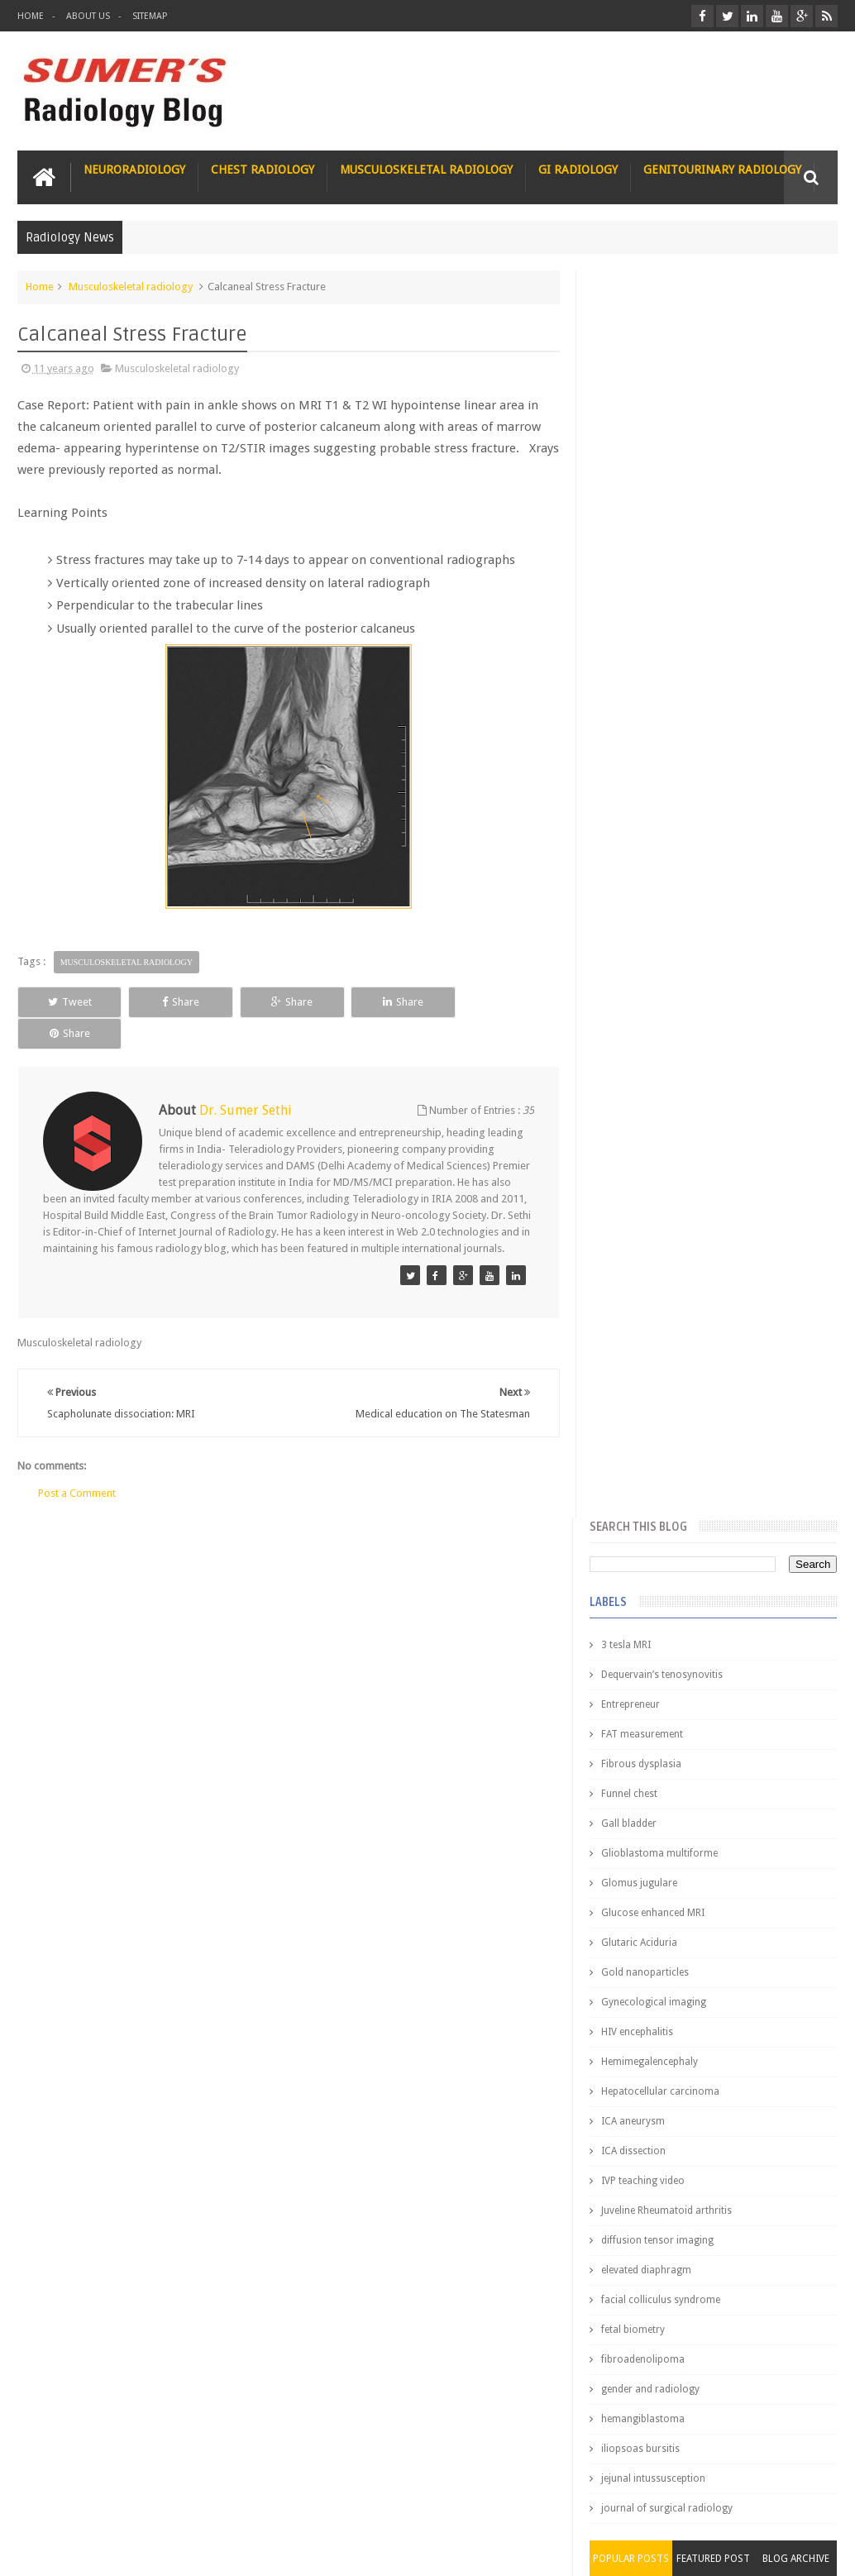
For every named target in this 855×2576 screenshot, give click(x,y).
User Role (57, 2500)
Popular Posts (633, 1311)
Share (178, 1002)
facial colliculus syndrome (663, 1053)
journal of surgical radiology (669, 1261)
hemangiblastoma (645, 1172)
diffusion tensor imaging (660, 993)
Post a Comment (77, 1461)
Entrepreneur (633, 457)
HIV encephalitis (640, 785)
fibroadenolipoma (645, 1112)
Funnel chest (632, 546)
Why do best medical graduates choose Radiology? (724, 1960)
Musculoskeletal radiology (131, 286)
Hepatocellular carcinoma (663, 844)
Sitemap (149, 16)
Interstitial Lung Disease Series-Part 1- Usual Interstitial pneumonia (735, 1689)
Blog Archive (795, 1311)
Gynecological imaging (656, 755)
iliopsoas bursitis (643, 1201)
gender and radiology (653, 1142)
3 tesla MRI (628, 398)
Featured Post (714, 1311)
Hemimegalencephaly (652, 814)
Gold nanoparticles (647, 725)
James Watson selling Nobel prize (691, 1520)
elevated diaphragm (649, 1023)
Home (30, 16)
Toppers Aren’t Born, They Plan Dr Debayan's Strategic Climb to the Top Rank (698, 2359)
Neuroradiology (134, 169)
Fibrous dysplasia (644, 517)
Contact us (795, 2500)
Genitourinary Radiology (722, 169)
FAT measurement (644, 487)
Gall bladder (631, 576)
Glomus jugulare (642, 636)
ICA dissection (636, 904)
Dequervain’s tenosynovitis (664, 427)
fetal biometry (635, 1082)
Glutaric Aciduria (642, 695)
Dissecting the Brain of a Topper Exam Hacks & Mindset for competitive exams (702, 2403)
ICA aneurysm (635, 874)
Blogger (815, 2550)
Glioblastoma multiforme (662, 606)
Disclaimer (142, 2500)
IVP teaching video (645, 933)
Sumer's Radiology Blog (180, 2550)
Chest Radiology (262, 169)
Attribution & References (263, 2500)
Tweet (68, 1002)
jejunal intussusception (656, 1231)
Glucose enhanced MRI (655, 665)
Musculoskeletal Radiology (426, 169)
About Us (88, 16)
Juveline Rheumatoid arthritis (669, 963)
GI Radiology (578, 169)
